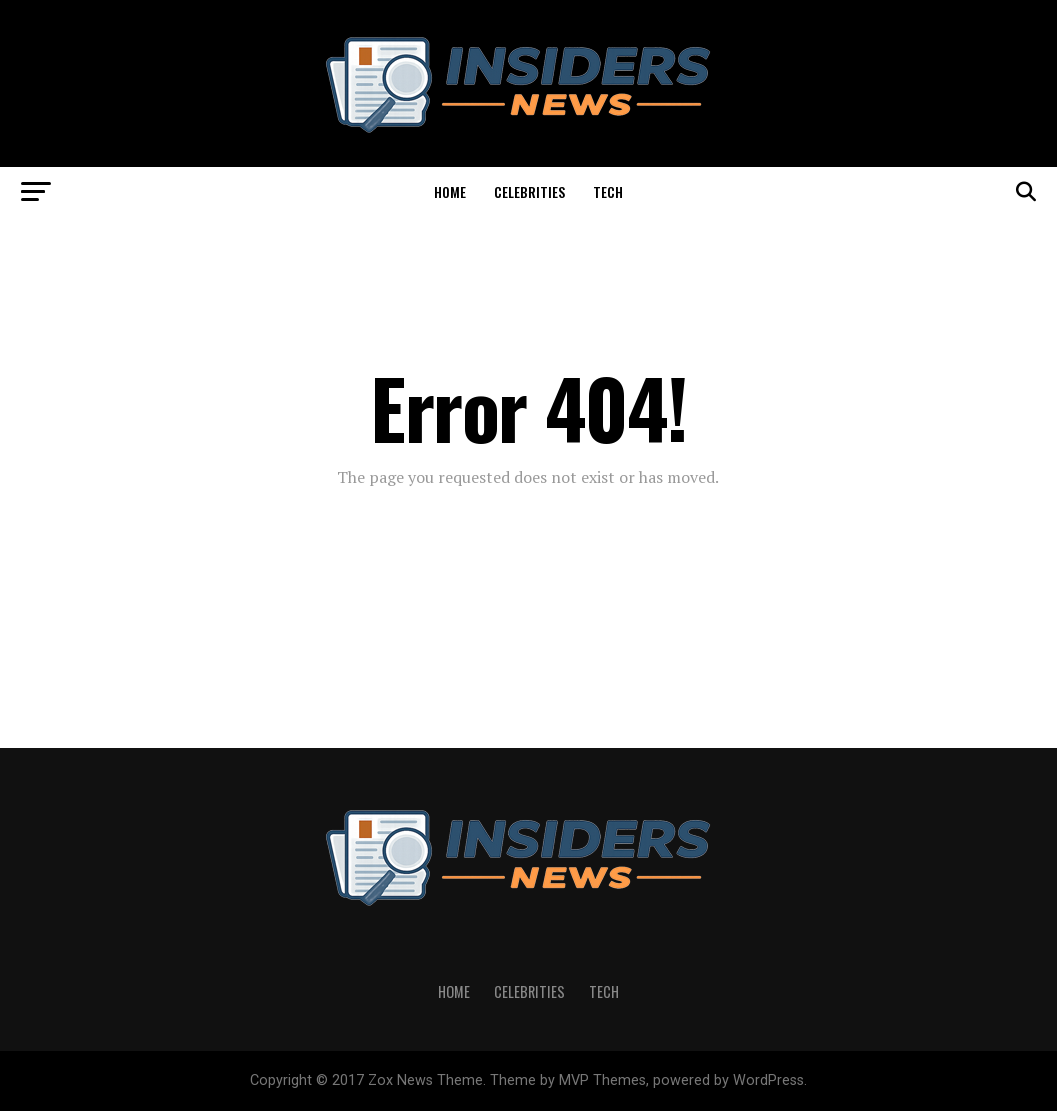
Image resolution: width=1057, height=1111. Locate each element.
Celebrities (529, 191)
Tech (608, 191)
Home (450, 191)
